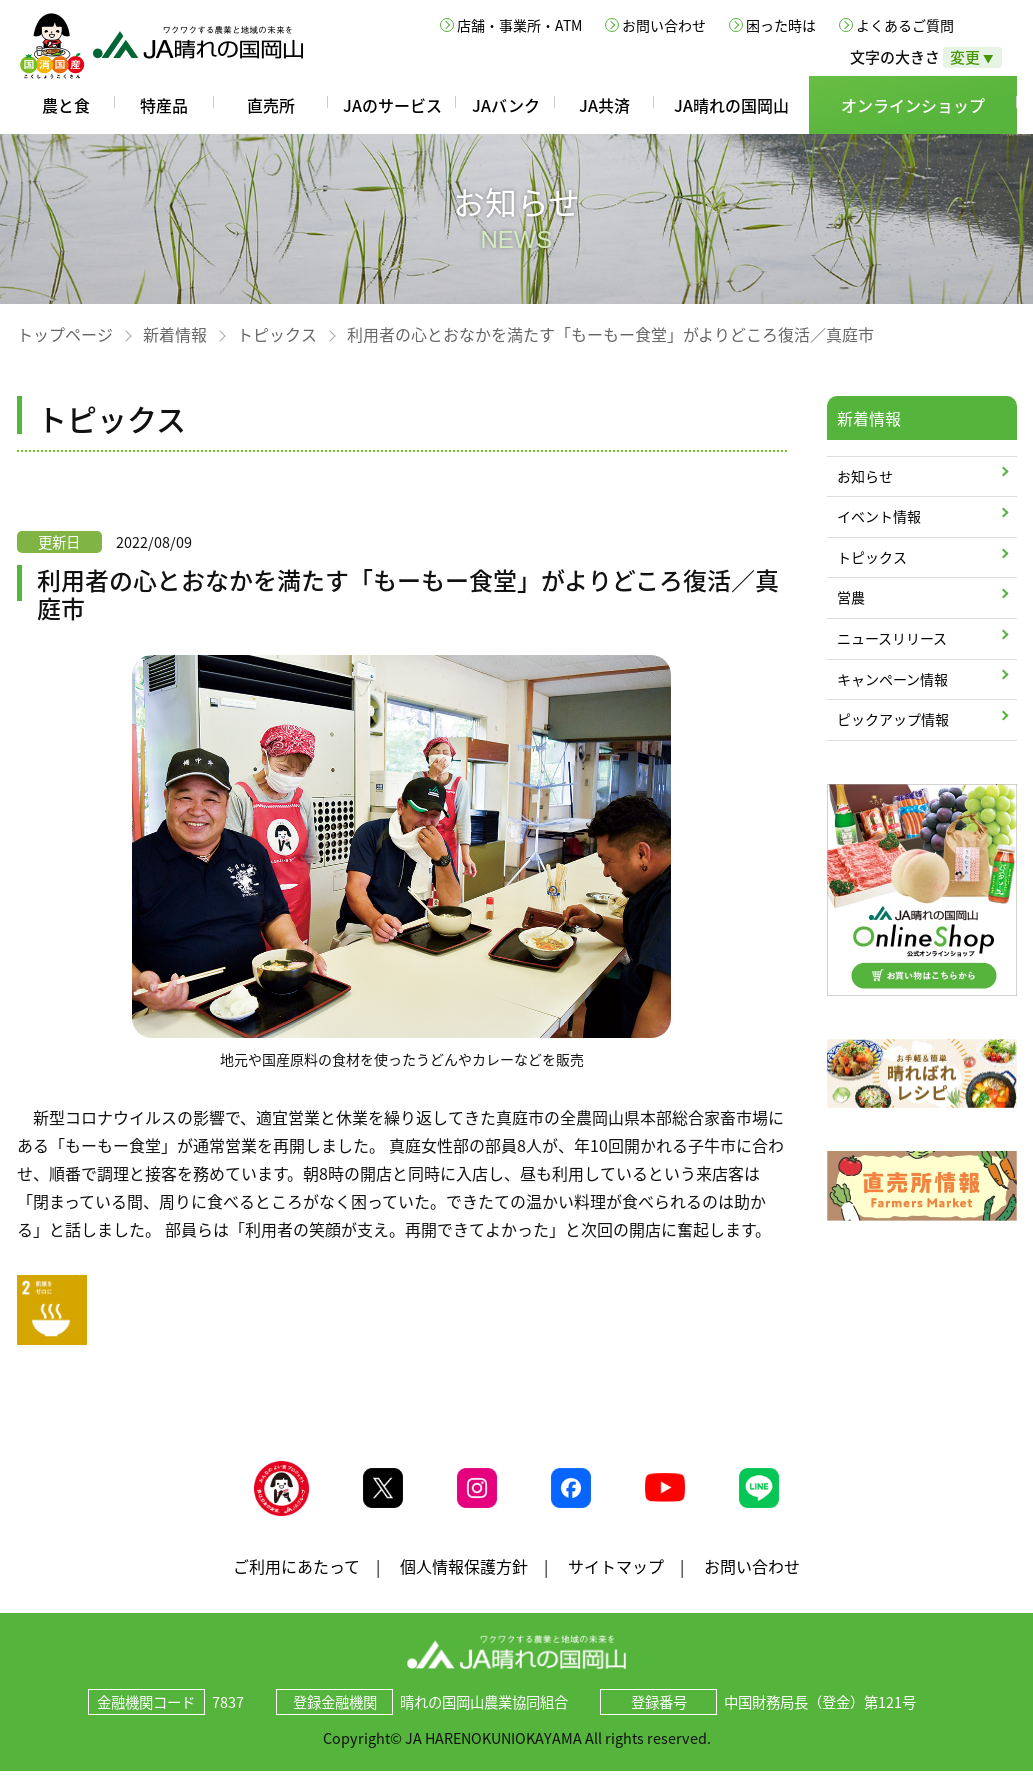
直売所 (271, 105)
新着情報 (175, 334)
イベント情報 (879, 516)
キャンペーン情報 (892, 679)
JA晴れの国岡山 (731, 105)
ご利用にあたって (296, 1583)
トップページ (65, 334)
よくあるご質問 (905, 25)
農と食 (66, 105)
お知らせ (865, 476)
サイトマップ (616, 1583)
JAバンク (506, 105)
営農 (851, 597)
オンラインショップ (913, 105)
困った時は (781, 25)
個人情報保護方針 (464, 1583)
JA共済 (604, 105)
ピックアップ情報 (893, 719)
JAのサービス (392, 105)
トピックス (277, 334)
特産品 (164, 105)
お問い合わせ (664, 25)
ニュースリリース (892, 638)
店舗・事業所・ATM (519, 25)
